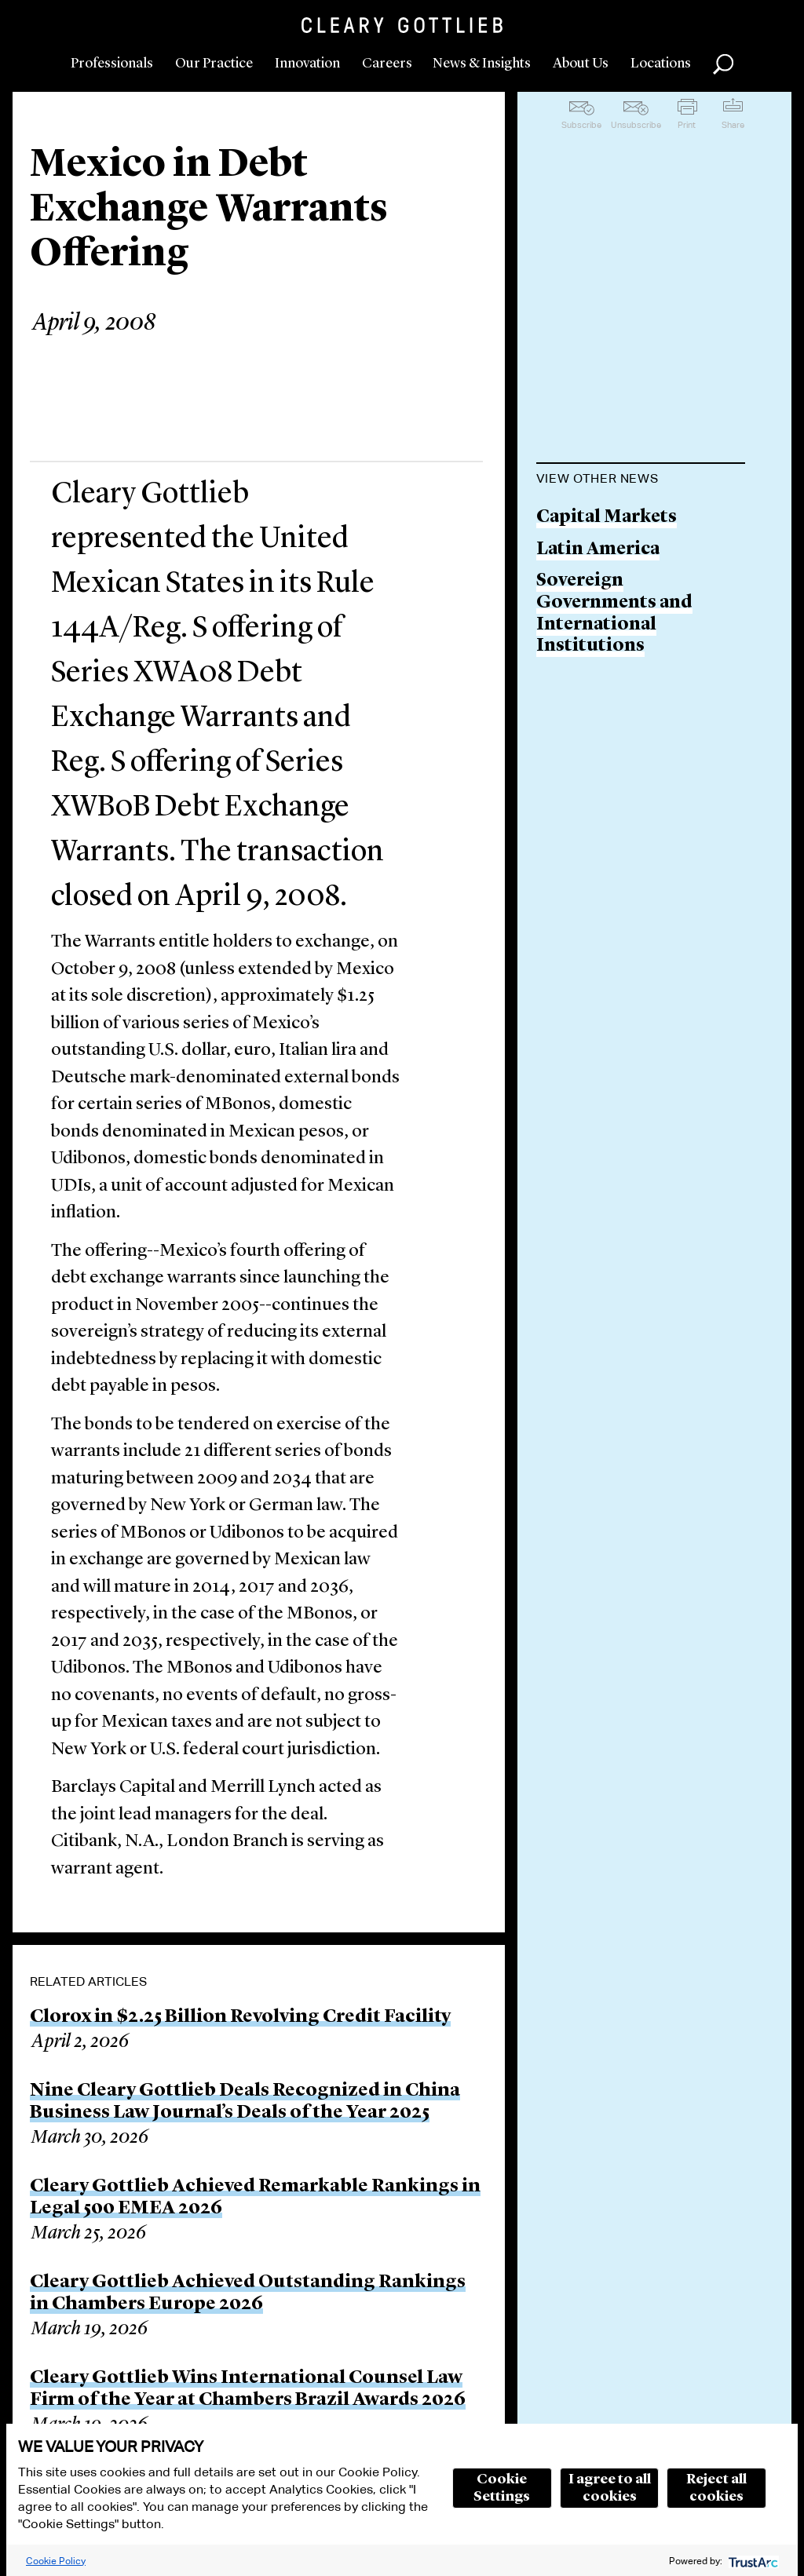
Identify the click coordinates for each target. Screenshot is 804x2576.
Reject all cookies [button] (716, 2488)
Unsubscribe (636, 124)
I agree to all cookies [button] (609, 2488)
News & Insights (482, 64)
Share (733, 124)
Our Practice (214, 64)
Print (687, 124)
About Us (580, 64)
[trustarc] (751, 2561)
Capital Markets (606, 518)
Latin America (598, 550)
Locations (660, 64)
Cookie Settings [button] (501, 2488)
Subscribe (581, 124)
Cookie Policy (56, 2561)
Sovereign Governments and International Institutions (614, 613)
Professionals (112, 64)
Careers (387, 64)
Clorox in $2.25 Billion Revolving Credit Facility (240, 2017)
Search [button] (723, 64)
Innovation (307, 64)
